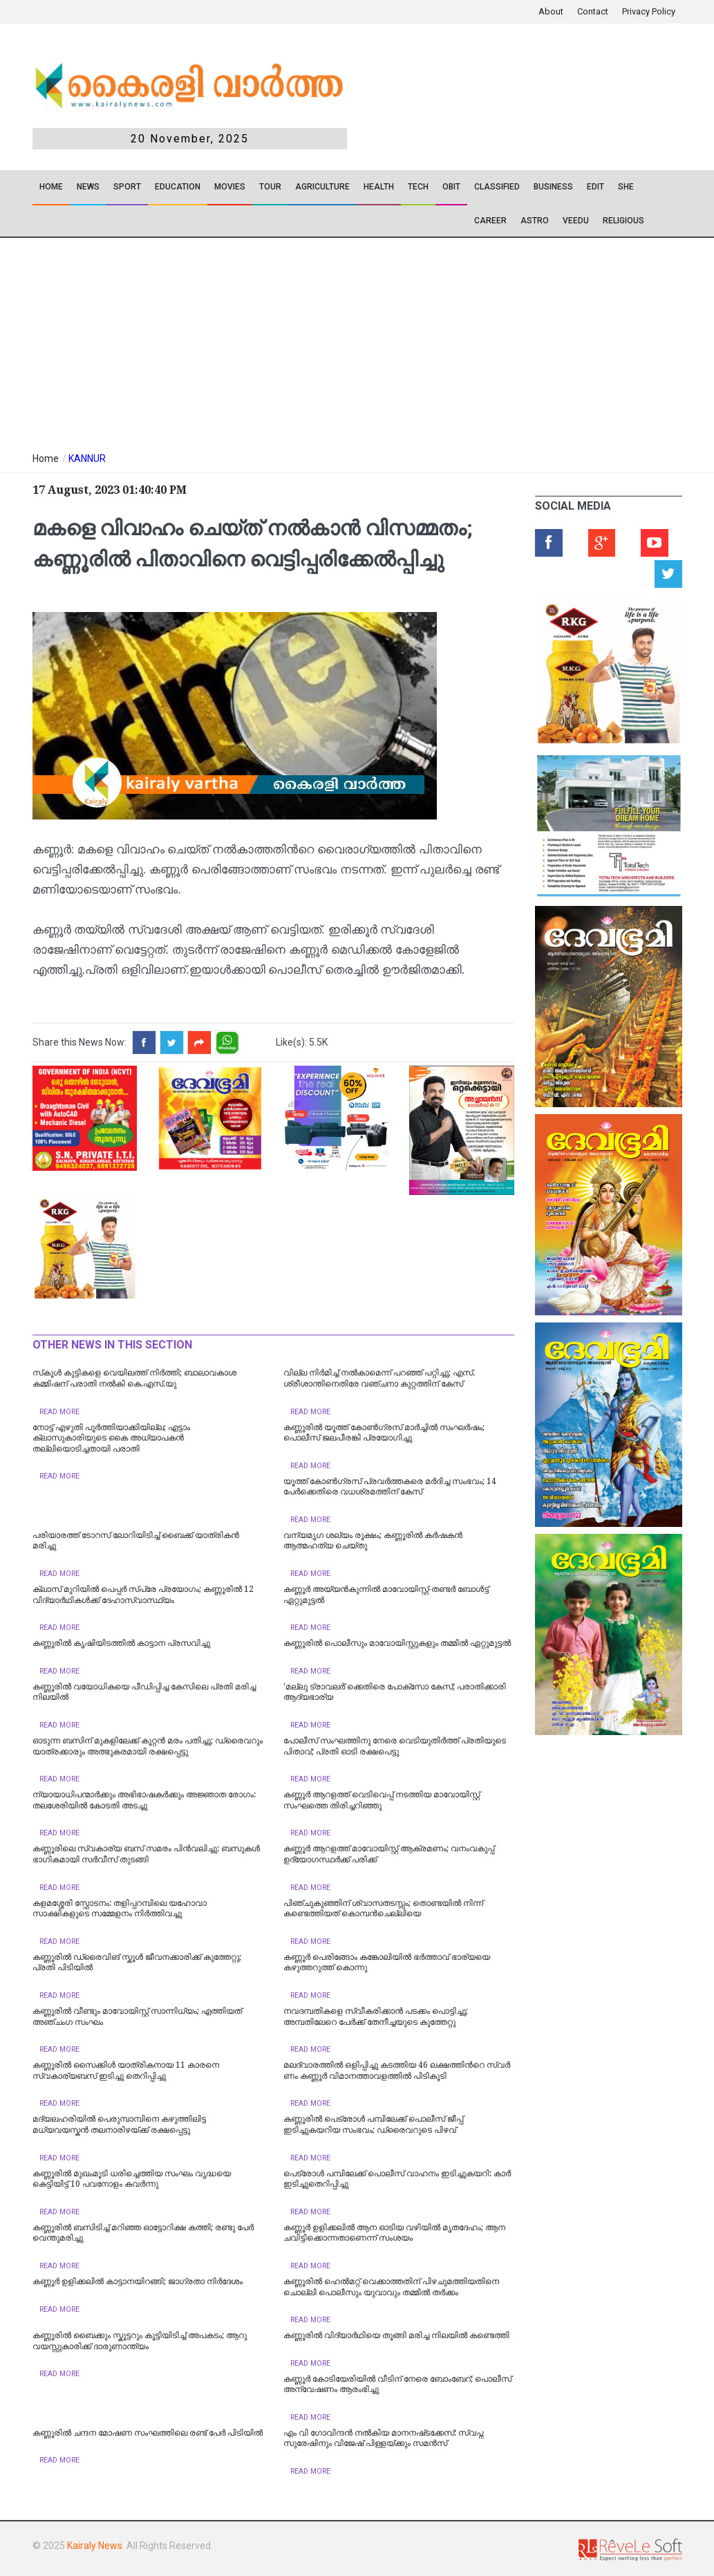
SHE (626, 187)
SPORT (127, 187)
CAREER (490, 220)
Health (379, 187)
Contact (592, 11)
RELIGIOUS (623, 220)
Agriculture (322, 187)
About (550, 11)
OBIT (451, 187)
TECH (418, 187)
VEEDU (576, 220)
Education (177, 187)
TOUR (270, 187)
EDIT (595, 187)
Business (553, 187)
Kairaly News (94, 2545)
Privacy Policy (648, 11)
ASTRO (534, 220)
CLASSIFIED (497, 187)
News (88, 187)
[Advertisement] (268, 341)
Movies (229, 187)
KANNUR (87, 458)
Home (51, 187)
